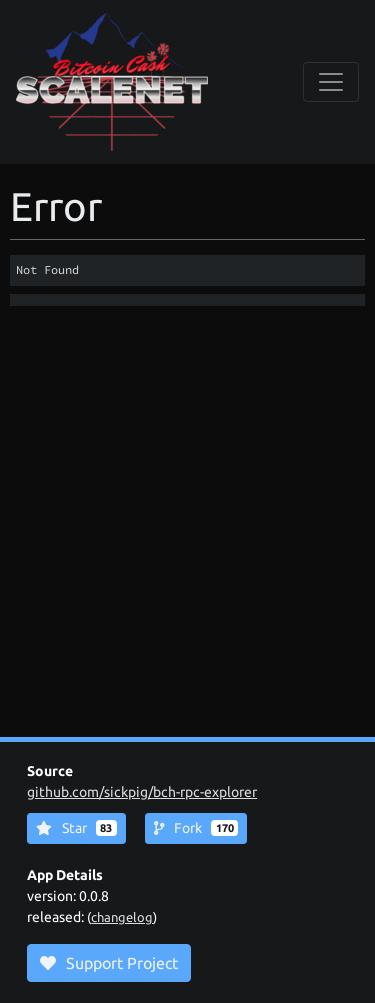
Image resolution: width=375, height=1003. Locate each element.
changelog (122, 917)
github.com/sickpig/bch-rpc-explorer (142, 792)
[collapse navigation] (331, 82)
